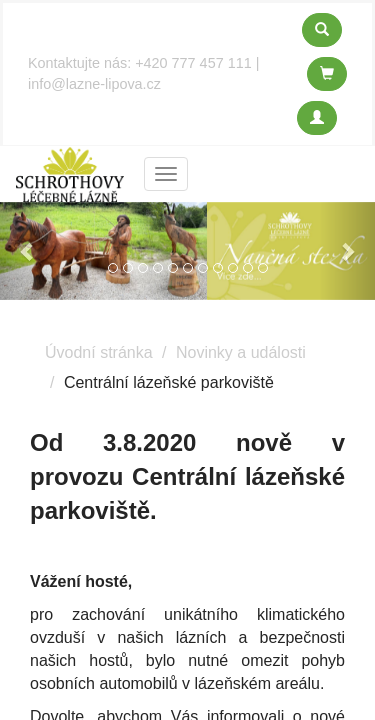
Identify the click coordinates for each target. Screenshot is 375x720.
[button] (28, 251)
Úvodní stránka (99, 352)
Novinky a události (241, 352)
